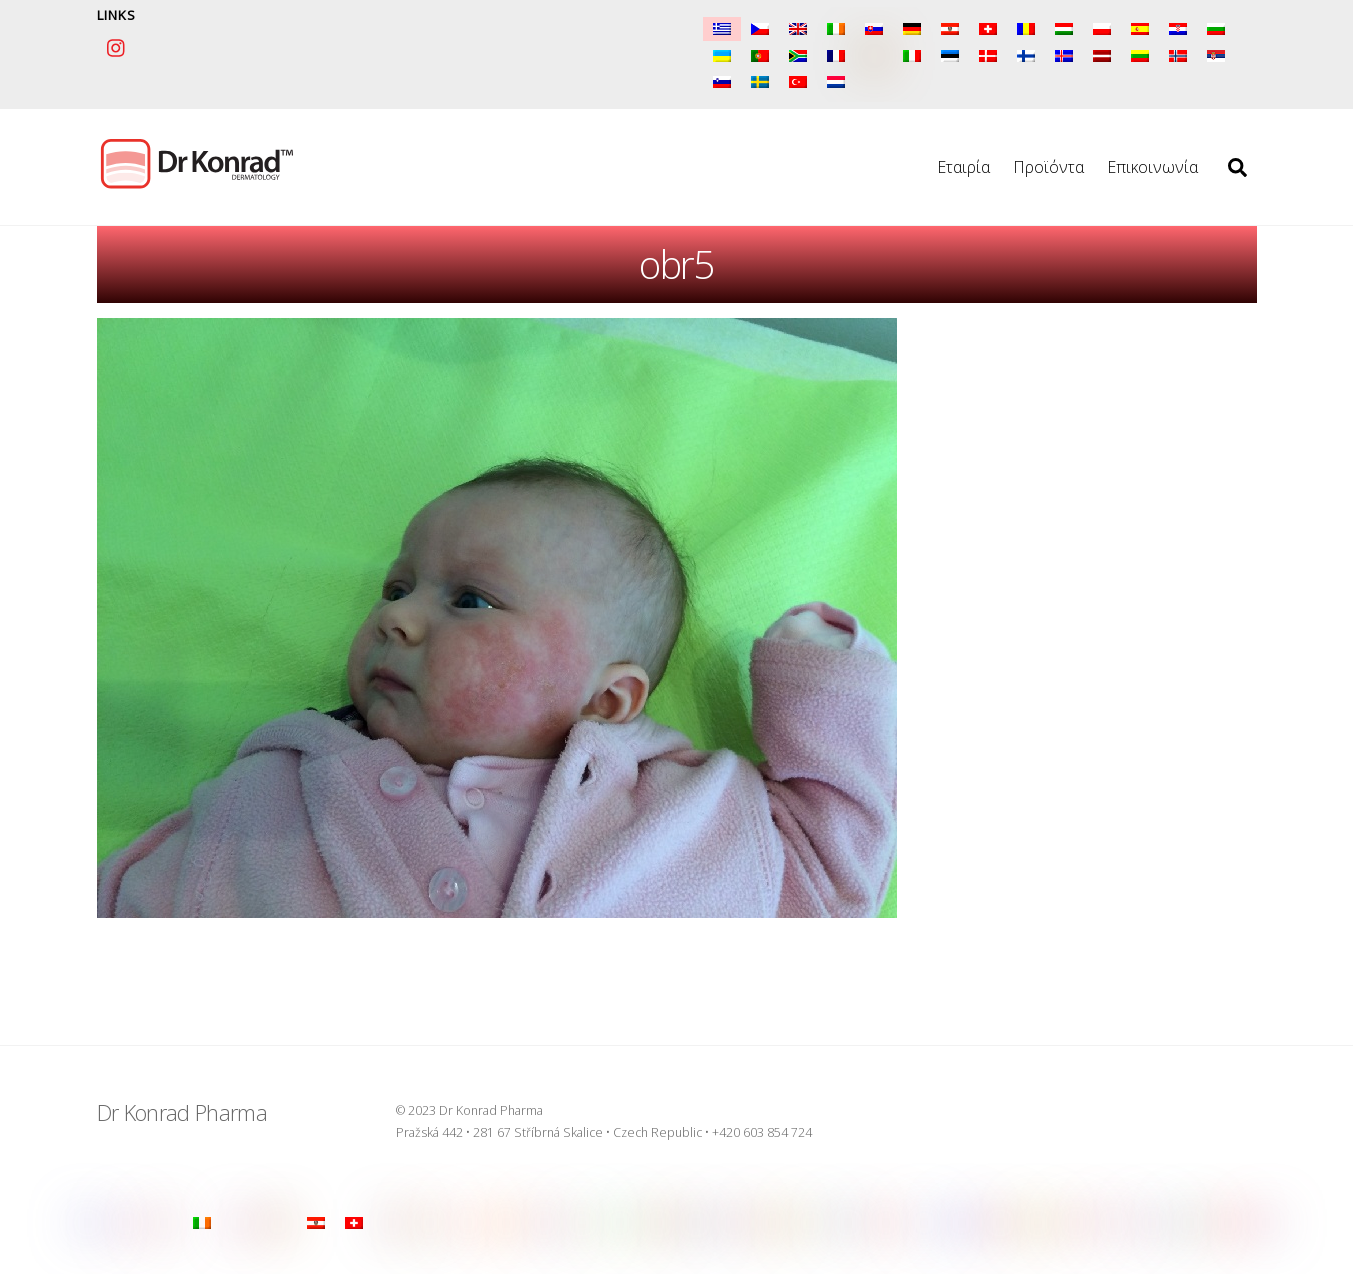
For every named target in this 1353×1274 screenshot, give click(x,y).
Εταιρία (963, 167)
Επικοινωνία (1152, 167)
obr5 (676, 264)
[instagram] (117, 45)
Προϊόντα (1048, 167)
